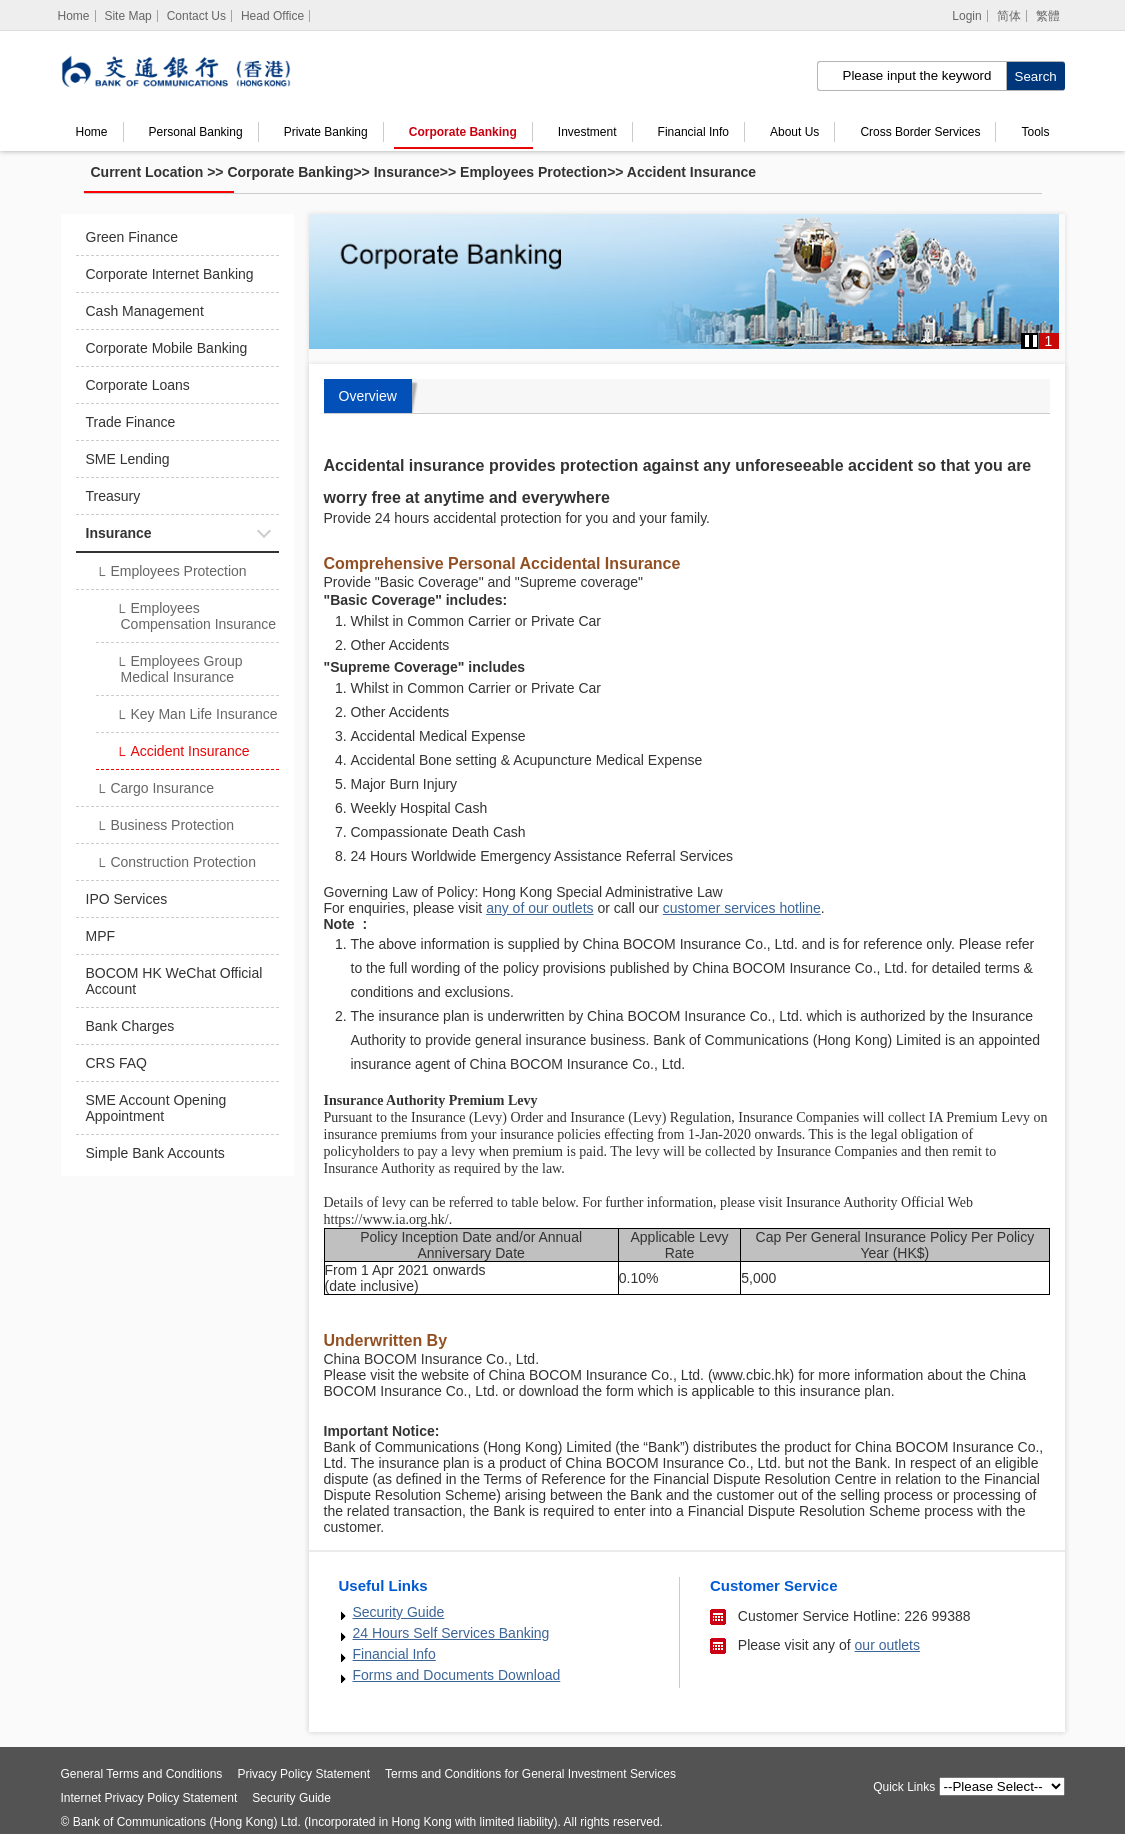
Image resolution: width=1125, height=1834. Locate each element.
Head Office (272, 16)
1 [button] (1049, 341)
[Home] (74, 16)
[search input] (911, 76)
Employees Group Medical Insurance (179, 669)
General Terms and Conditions (142, 1774)
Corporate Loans (138, 385)
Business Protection (165, 827)
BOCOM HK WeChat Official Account (174, 981)
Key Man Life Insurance (197, 716)
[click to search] (1035, 76)
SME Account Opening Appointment (156, 1108)
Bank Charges (130, 1026)
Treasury (113, 496)
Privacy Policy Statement (303, 1774)
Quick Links (904, 1787)
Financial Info (693, 132)
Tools (1036, 132)
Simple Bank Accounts (155, 1153)
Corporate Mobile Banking (167, 348)
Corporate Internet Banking (170, 274)
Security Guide (399, 1612)
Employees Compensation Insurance (196, 616)
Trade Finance (131, 422)
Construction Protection (176, 864)
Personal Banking (196, 132)
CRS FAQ (116, 1063)
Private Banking (326, 132)
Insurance (407, 172)
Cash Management (145, 311)
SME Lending (128, 459)
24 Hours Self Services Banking (451, 1633)
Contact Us (196, 16)
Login (966, 16)
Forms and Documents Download (457, 1675)
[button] (1031, 341)
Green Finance (132, 237)
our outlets (887, 1645)
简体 (1009, 16)
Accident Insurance (691, 172)
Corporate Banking (463, 132)
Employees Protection (533, 172)
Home (92, 132)
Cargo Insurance (155, 790)
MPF (101, 936)
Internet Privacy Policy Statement (149, 1798)
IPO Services (127, 899)
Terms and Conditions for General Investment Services (530, 1774)
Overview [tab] (368, 396)
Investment (587, 132)
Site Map (127, 16)
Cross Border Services (920, 132)
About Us (794, 132)
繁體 (1048, 16)
